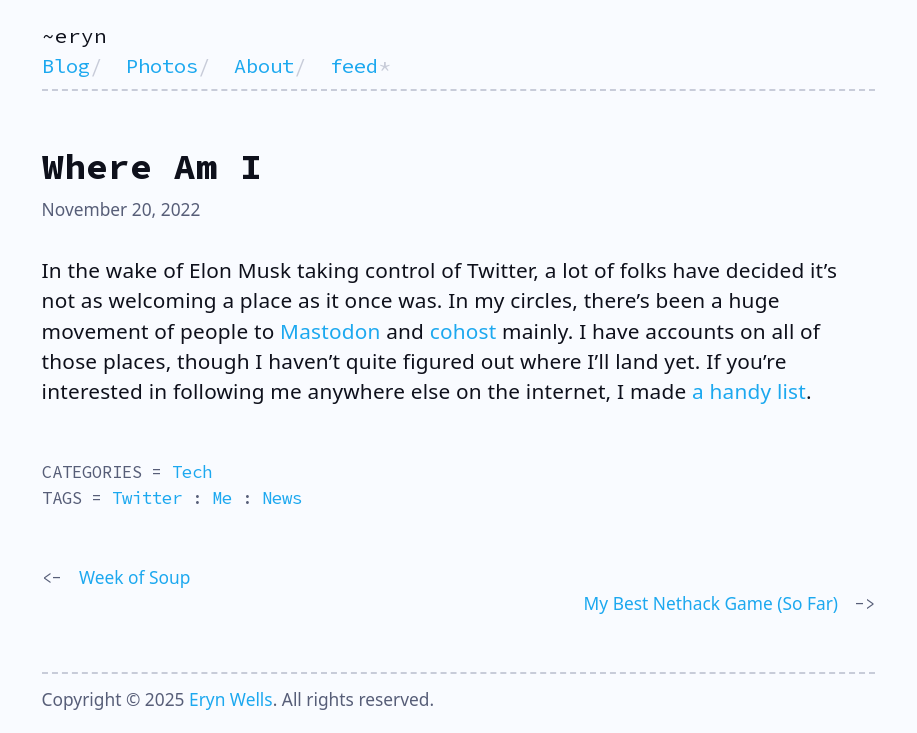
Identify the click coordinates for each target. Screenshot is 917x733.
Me (222, 498)
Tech (192, 472)
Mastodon (330, 331)
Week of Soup (134, 577)
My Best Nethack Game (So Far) (711, 603)
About (264, 66)
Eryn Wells (231, 699)
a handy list (749, 391)
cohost (463, 331)
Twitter (147, 498)
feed (354, 66)
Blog (66, 66)
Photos (162, 66)
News (282, 498)
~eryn (74, 36)
